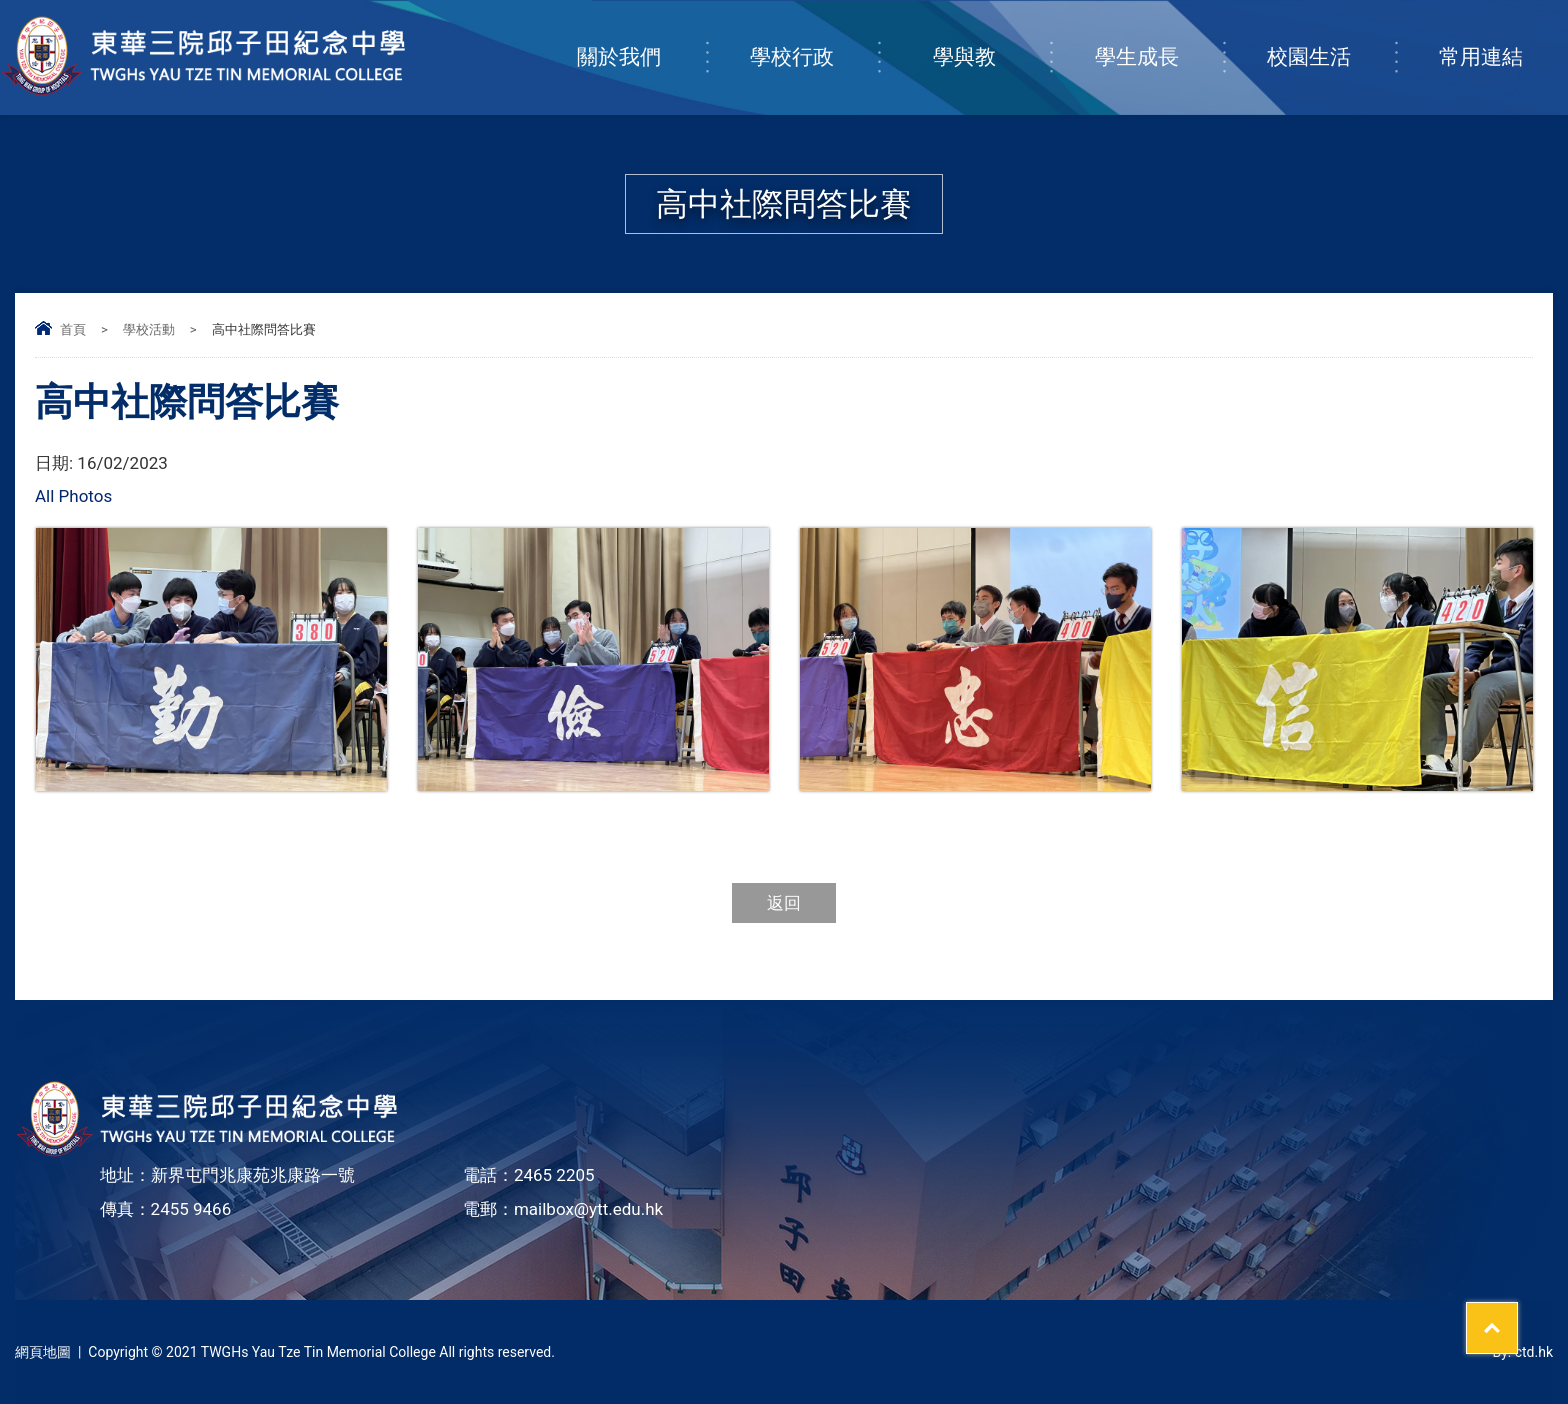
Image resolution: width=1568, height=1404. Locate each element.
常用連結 (1503, 37)
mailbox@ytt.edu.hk (588, 1209)
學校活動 (149, 329)
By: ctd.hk (1522, 1352)
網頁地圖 (43, 1352)
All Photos (73, 496)
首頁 (73, 329)
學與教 (992, 37)
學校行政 (814, 37)
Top (1517, 1315)
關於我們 (641, 37)
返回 (784, 903)
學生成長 (1159, 37)
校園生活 (1331, 37)
